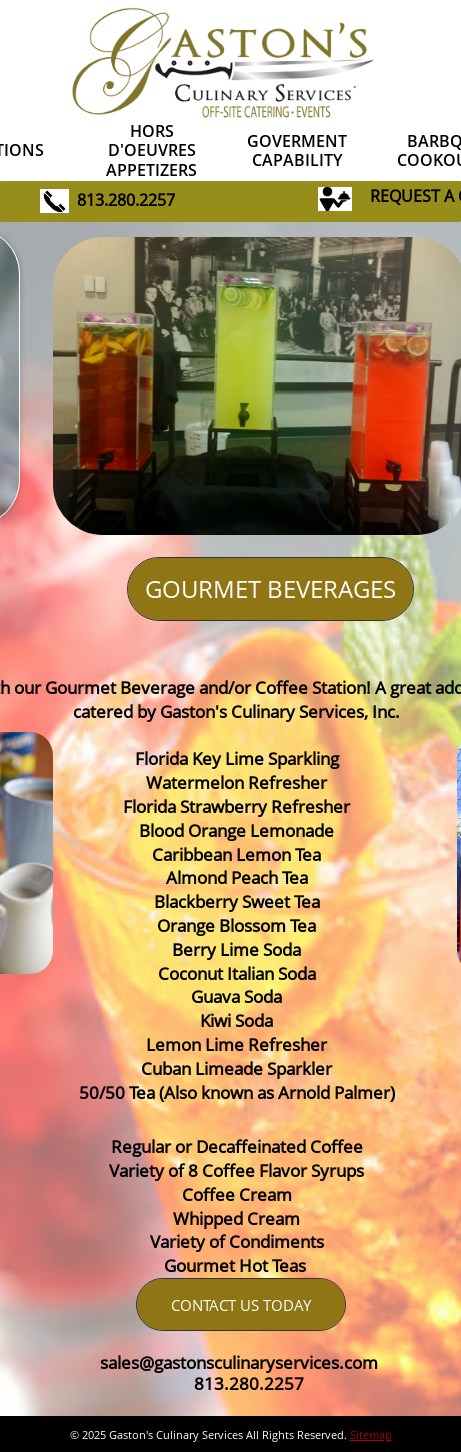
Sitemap (371, 1434)
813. (211, 1383)
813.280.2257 (126, 200)
